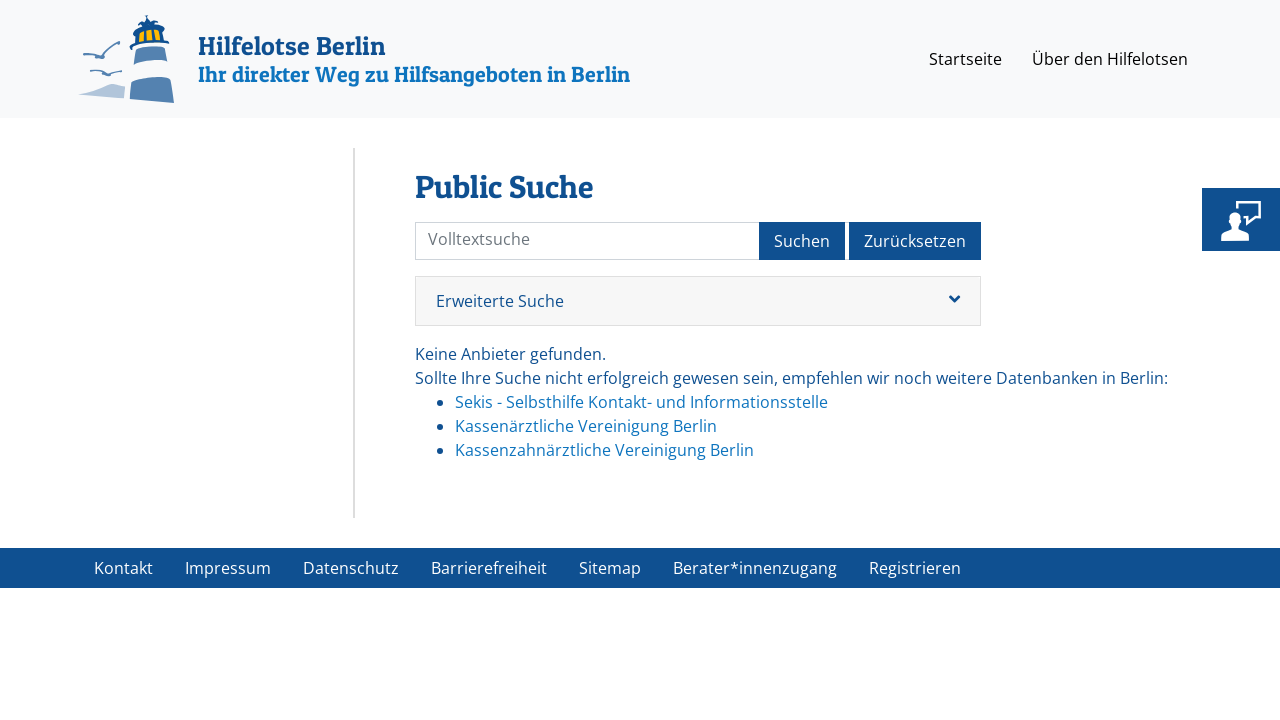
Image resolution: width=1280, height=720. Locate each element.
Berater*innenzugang (755, 568)
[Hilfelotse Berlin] (354, 59)
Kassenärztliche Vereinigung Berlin (586, 426)
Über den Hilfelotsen (1110, 59)
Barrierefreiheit (489, 568)
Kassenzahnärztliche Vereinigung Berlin (604, 450)
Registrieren (915, 568)
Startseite (965, 59)
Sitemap (610, 568)
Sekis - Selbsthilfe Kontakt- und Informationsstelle (641, 402)
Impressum (228, 568)
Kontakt (123, 568)
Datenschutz (351, 568)
